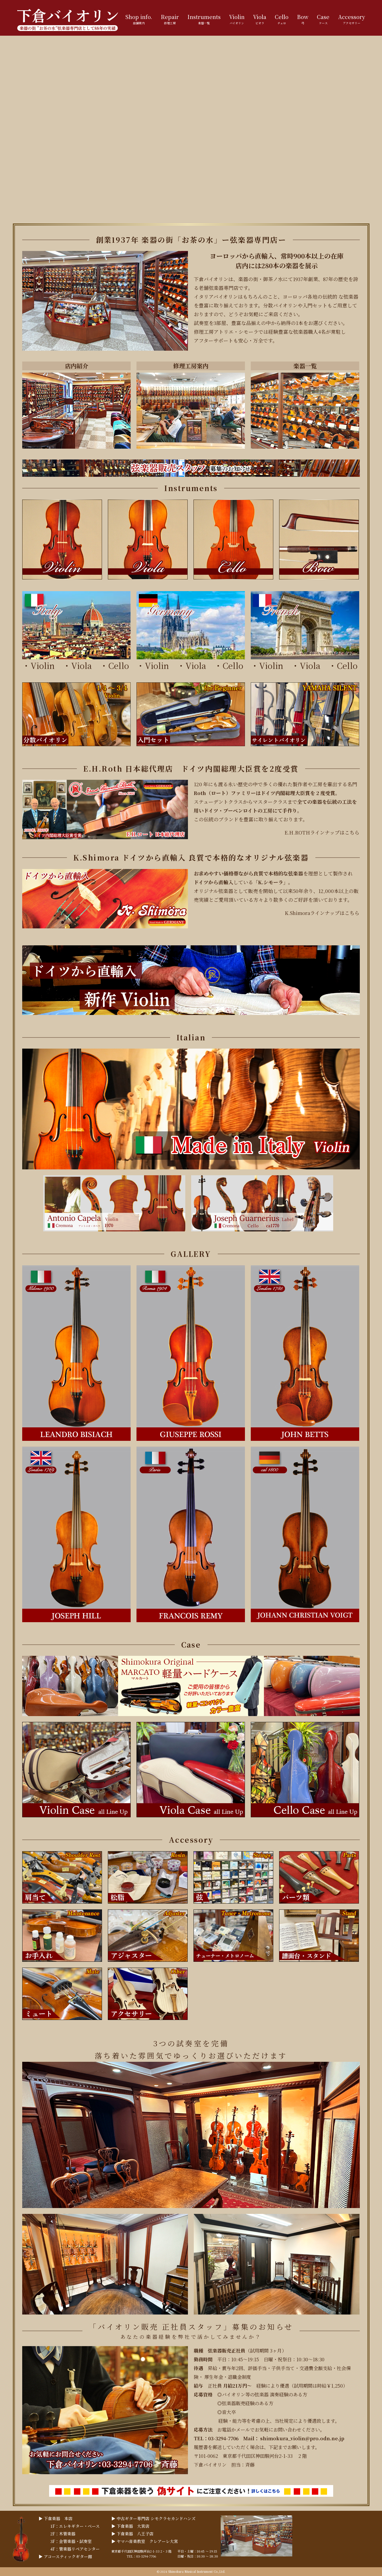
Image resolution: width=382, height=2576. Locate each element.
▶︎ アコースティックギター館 (65, 2556)
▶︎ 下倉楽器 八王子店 (132, 2534)
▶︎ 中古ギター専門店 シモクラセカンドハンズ (153, 2518)
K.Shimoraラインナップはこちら (322, 912)
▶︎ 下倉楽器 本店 (55, 2518)
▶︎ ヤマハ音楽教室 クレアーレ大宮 (144, 2541)
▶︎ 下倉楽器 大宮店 (130, 2526)
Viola (85, 665)
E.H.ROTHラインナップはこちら (321, 832)
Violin (42, 665)
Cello (118, 665)
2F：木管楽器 (62, 2534)
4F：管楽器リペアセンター (75, 2549)
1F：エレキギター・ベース (75, 2526)
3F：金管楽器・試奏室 (71, 2541)
